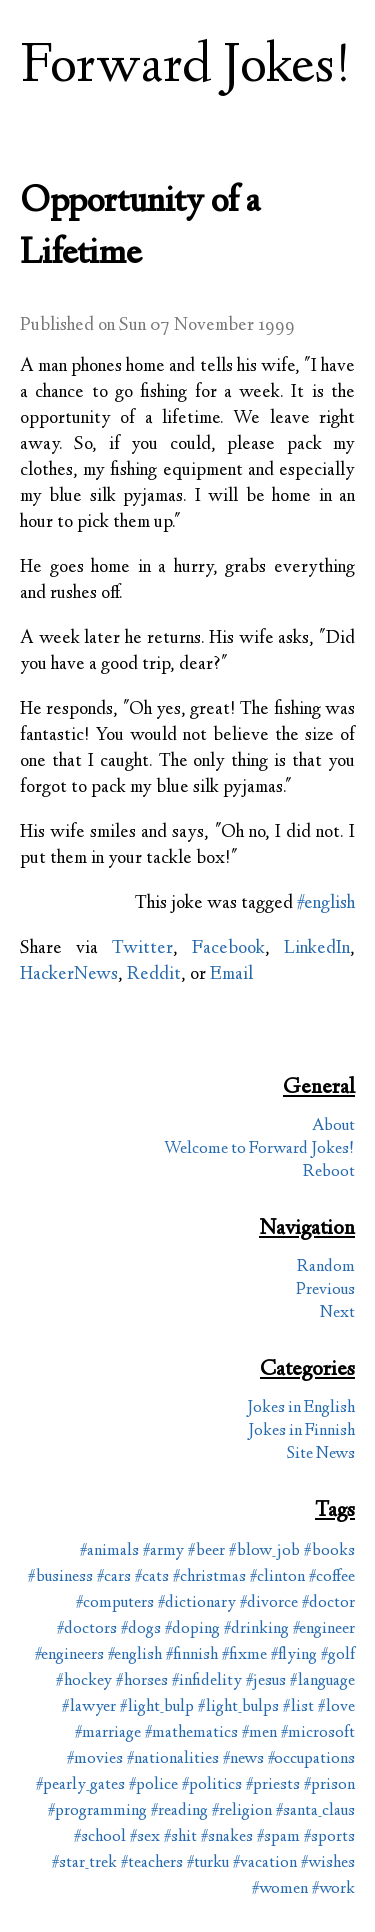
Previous (325, 1290)
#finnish (192, 1655)
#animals (109, 1551)
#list (298, 1707)
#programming (97, 1811)
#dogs (141, 1629)
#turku (208, 1863)
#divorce (269, 1603)
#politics (212, 1785)
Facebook (228, 949)
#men (259, 1733)
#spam (278, 1837)
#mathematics (191, 1733)
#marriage (108, 1733)
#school (100, 1837)
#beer (206, 1551)
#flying (294, 1655)
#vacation (265, 1863)
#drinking (256, 1629)
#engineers (69, 1655)
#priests (273, 1785)
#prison (329, 1785)
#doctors (87, 1629)
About (333, 1126)
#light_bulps (238, 1707)
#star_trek (84, 1863)
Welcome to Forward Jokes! (259, 1149)
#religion (242, 1811)
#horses (142, 1681)
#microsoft (318, 1733)
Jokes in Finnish (301, 1431)
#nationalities (173, 1759)
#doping (192, 1629)
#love (336, 1707)
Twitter (142, 949)
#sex (145, 1837)
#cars (114, 1577)
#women (280, 1889)
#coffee (332, 1577)
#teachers (152, 1863)
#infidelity (207, 1681)
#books (329, 1551)
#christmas (209, 1577)
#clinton (277, 1577)
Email (231, 975)
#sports (329, 1837)
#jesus (266, 1681)
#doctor (328, 1603)
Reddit (154, 975)
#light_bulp (157, 1707)
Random (326, 1267)
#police (153, 1785)
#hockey (84, 1681)
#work (333, 1889)
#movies (95, 1759)
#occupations (311, 1759)
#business (60, 1577)
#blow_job (264, 1551)
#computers (115, 1603)
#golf (338, 1655)
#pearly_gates (80, 1785)
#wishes (328, 1863)
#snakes (227, 1837)
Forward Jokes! (186, 68)
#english (326, 904)
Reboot (329, 1172)
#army (163, 1551)
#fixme (244, 1655)
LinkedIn (317, 949)
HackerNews (69, 975)
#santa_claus (315, 1811)
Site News (321, 1454)
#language (322, 1681)
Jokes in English (301, 1408)
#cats (152, 1577)
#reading (179, 1811)
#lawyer (89, 1707)
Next (337, 1313)
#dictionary (197, 1603)
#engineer (324, 1629)
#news (243, 1759)
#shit (180, 1837)
